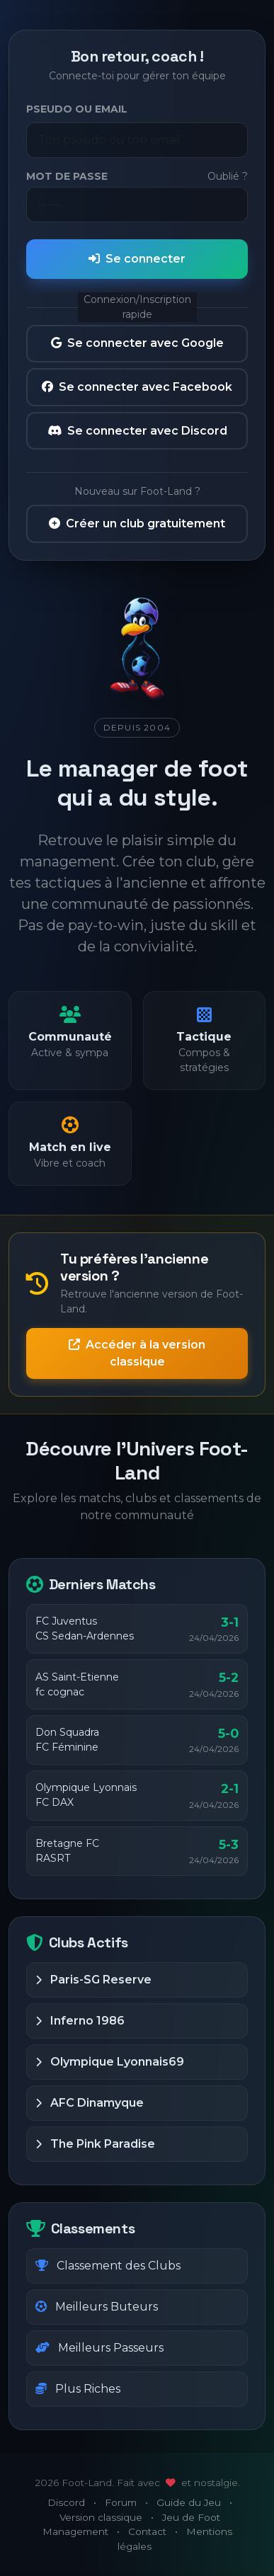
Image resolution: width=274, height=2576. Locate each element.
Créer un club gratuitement (137, 523)
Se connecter (137, 258)
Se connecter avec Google (137, 343)
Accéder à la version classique (137, 1353)
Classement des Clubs (108, 2265)
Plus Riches (77, 2388)
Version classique (100, 2517)
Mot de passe (67, 176)
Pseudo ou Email (76, 109)
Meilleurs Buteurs (96, 2306)
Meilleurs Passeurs (99, 2347)
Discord (66, 2502)
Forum (121, 2502)
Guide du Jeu (188, 2502)
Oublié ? (227, 176)
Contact (147, 2531)
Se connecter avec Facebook (137, 387)
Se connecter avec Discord (137, 430)
